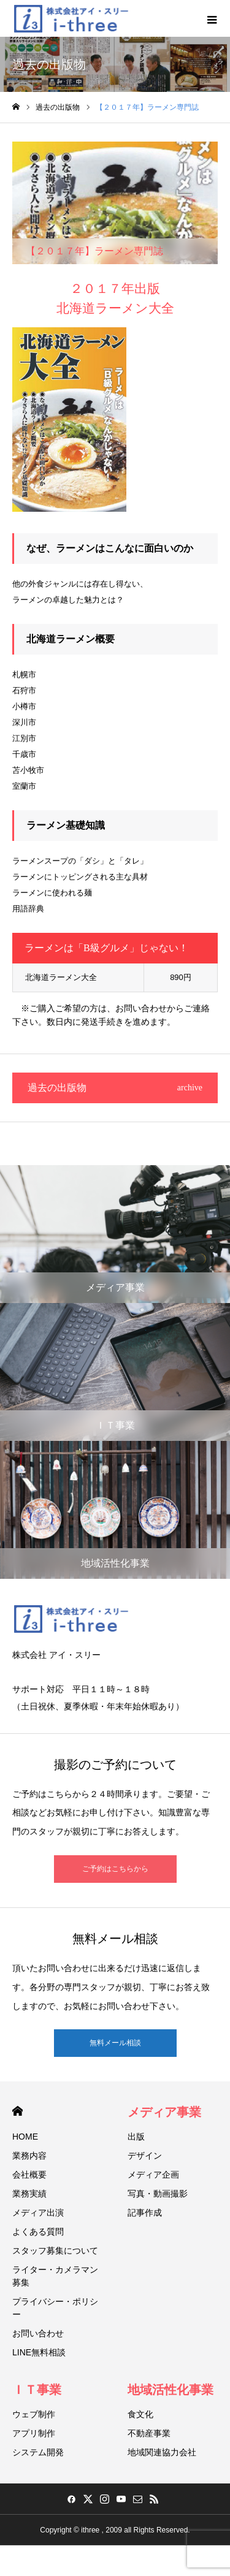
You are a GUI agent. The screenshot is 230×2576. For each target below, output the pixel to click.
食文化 (140, 2414)
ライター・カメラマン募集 (55, 2276)
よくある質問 (38, 2231)
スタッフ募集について (55, 2250)
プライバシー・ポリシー (55, 2308)
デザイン (145, 2155)
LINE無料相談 (39, 2352)
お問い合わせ (38, 2333)
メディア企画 (153, 2174)
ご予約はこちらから (115, 1868)
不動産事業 (149, 2433)
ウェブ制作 (33, 2414)
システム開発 (38, 2452)
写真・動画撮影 (158, 2193)
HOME (17, 2111)
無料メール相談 (115, 2042)
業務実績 (29, 2193)
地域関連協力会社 (162, 2452)
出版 (136, 2136)
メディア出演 (38, 2212)
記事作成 (145, 2212)
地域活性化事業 (170, 2389)
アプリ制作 (33, 2433)
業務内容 (29, 2155)
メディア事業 (164, 2112)
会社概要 (29, 2174)
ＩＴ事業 (36, 2389)
